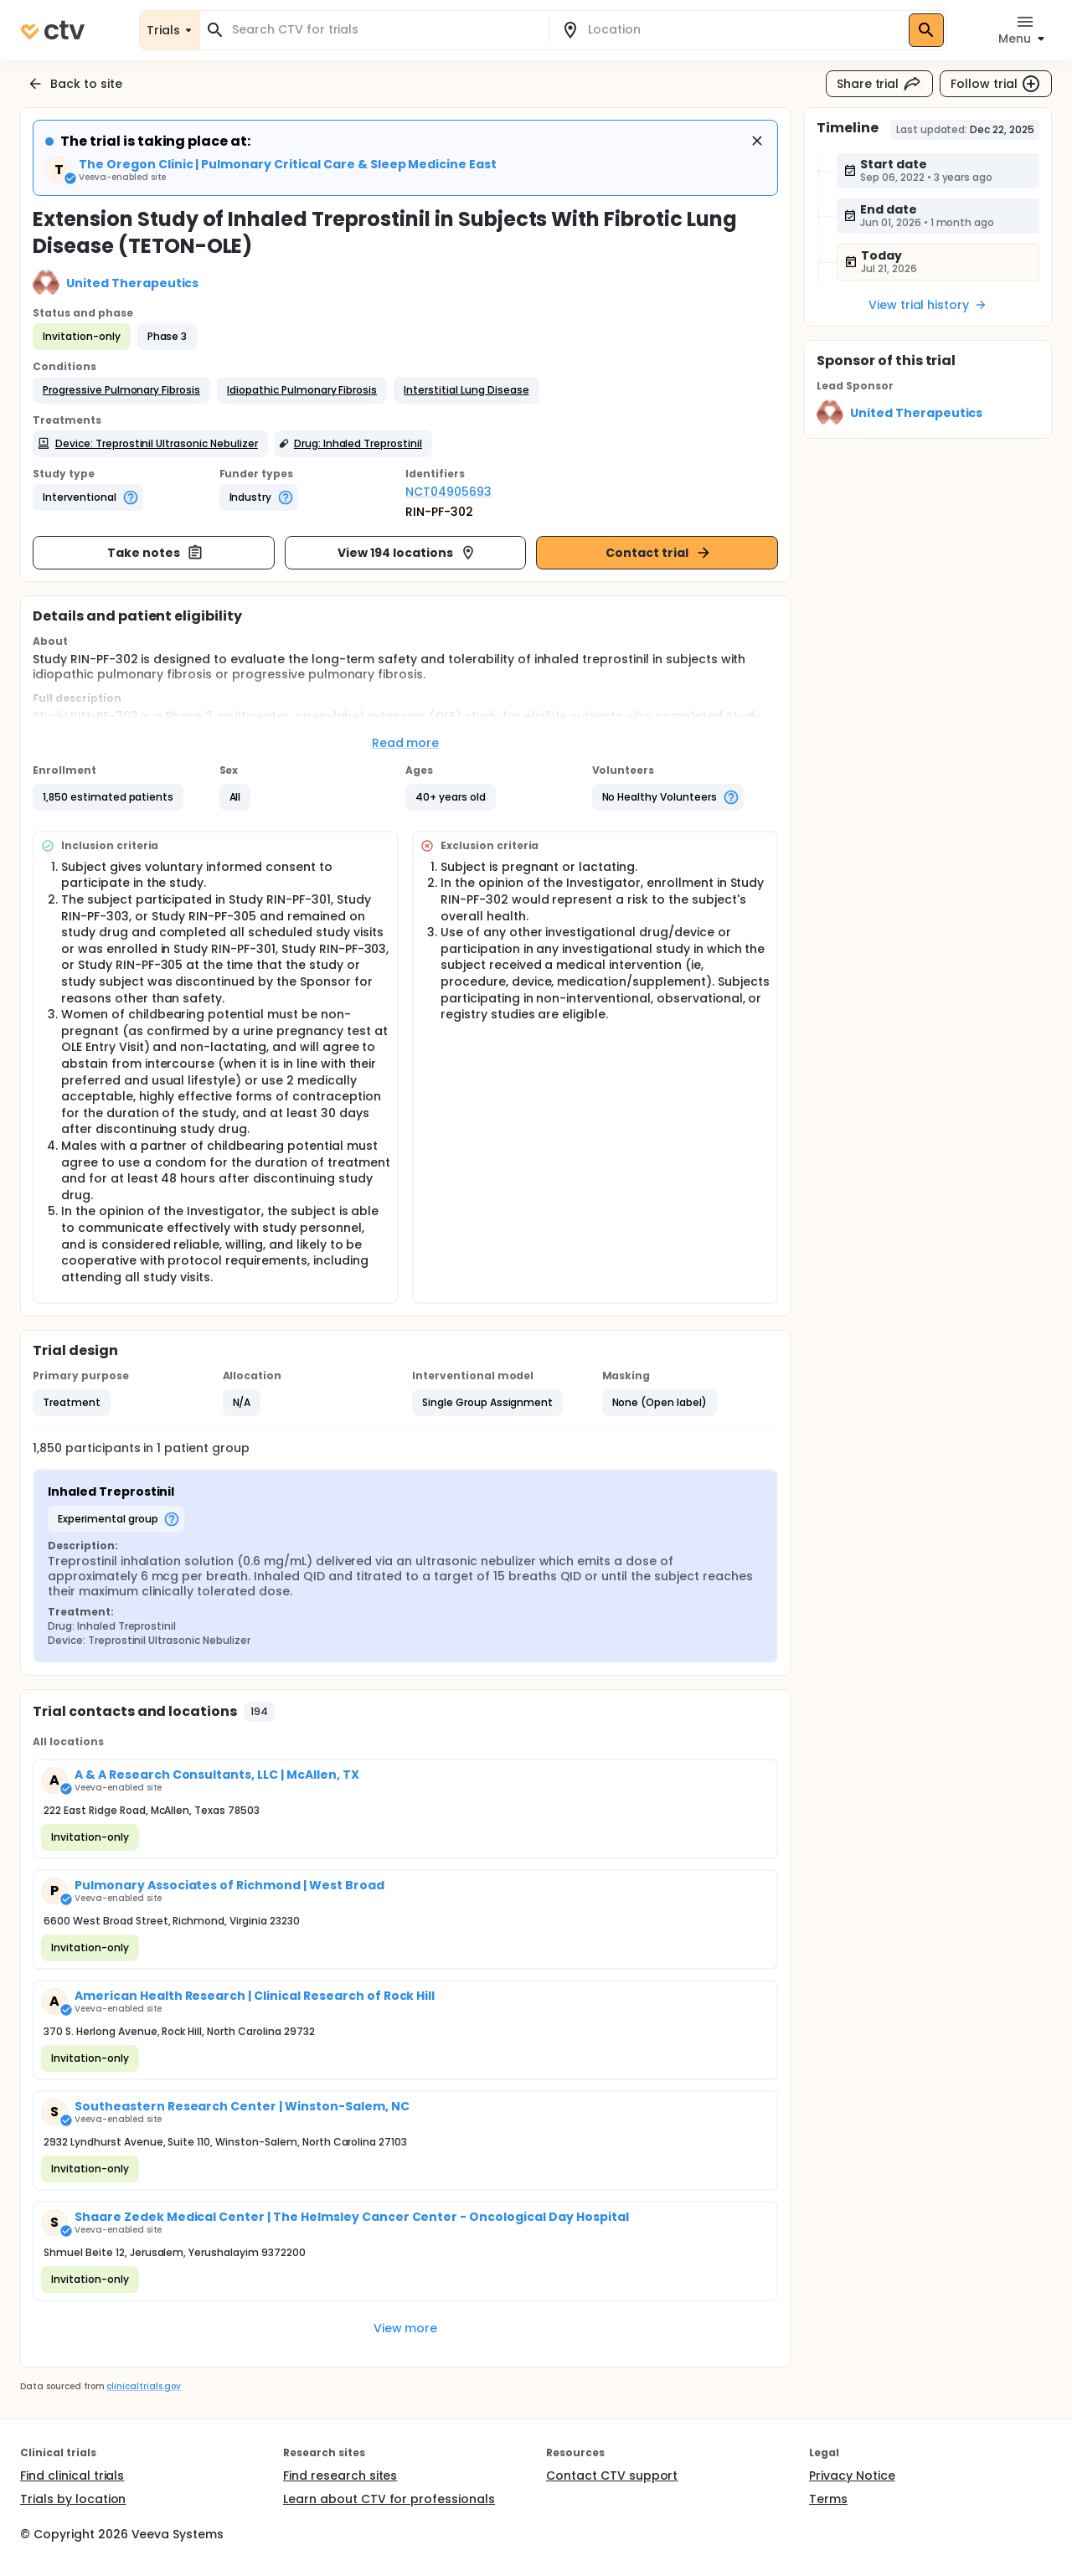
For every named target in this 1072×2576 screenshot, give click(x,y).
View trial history (927, 304)
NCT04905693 (448, 491)
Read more (406, 742)
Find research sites (340, 2475)
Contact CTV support (612, 2475)
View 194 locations (407, 552)
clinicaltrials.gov (143, 2386)
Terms (828, 2498)
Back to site (74, 83)
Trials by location (73, 2498)
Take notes (155, 552)
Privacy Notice (852, 2475)
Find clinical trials (72, 2475)
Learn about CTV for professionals (389, 2498)
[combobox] (384, 29)
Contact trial (659, 552)
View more (406, 2328)
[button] (121, 390)
